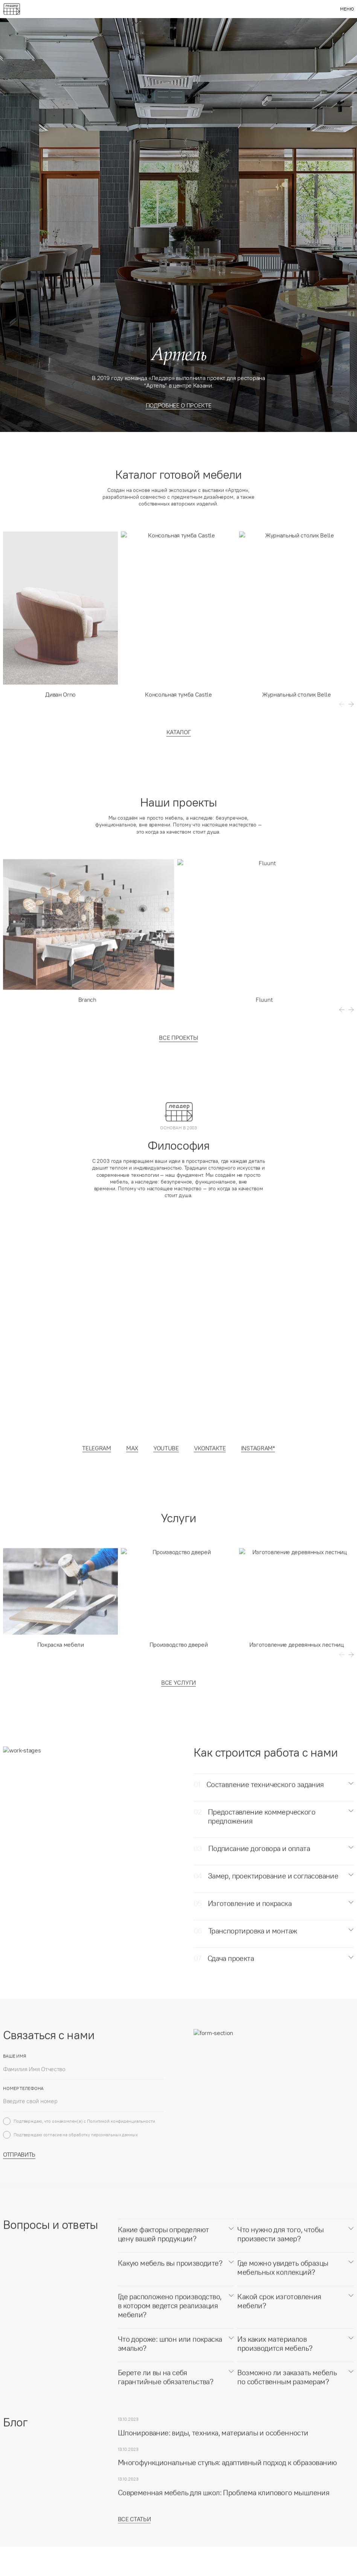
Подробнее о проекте (179, 405)
